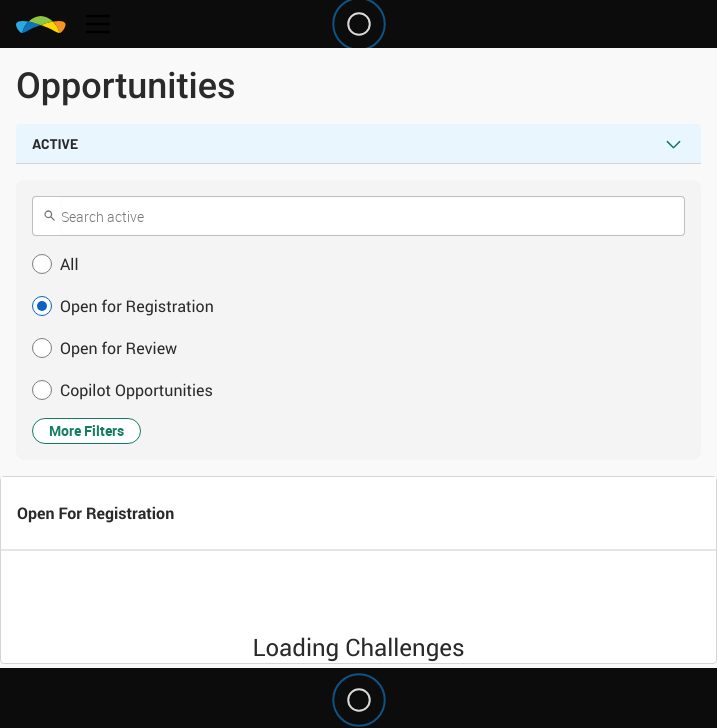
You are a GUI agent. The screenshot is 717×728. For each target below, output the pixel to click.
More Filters (86, 430)
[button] (358, 264)
